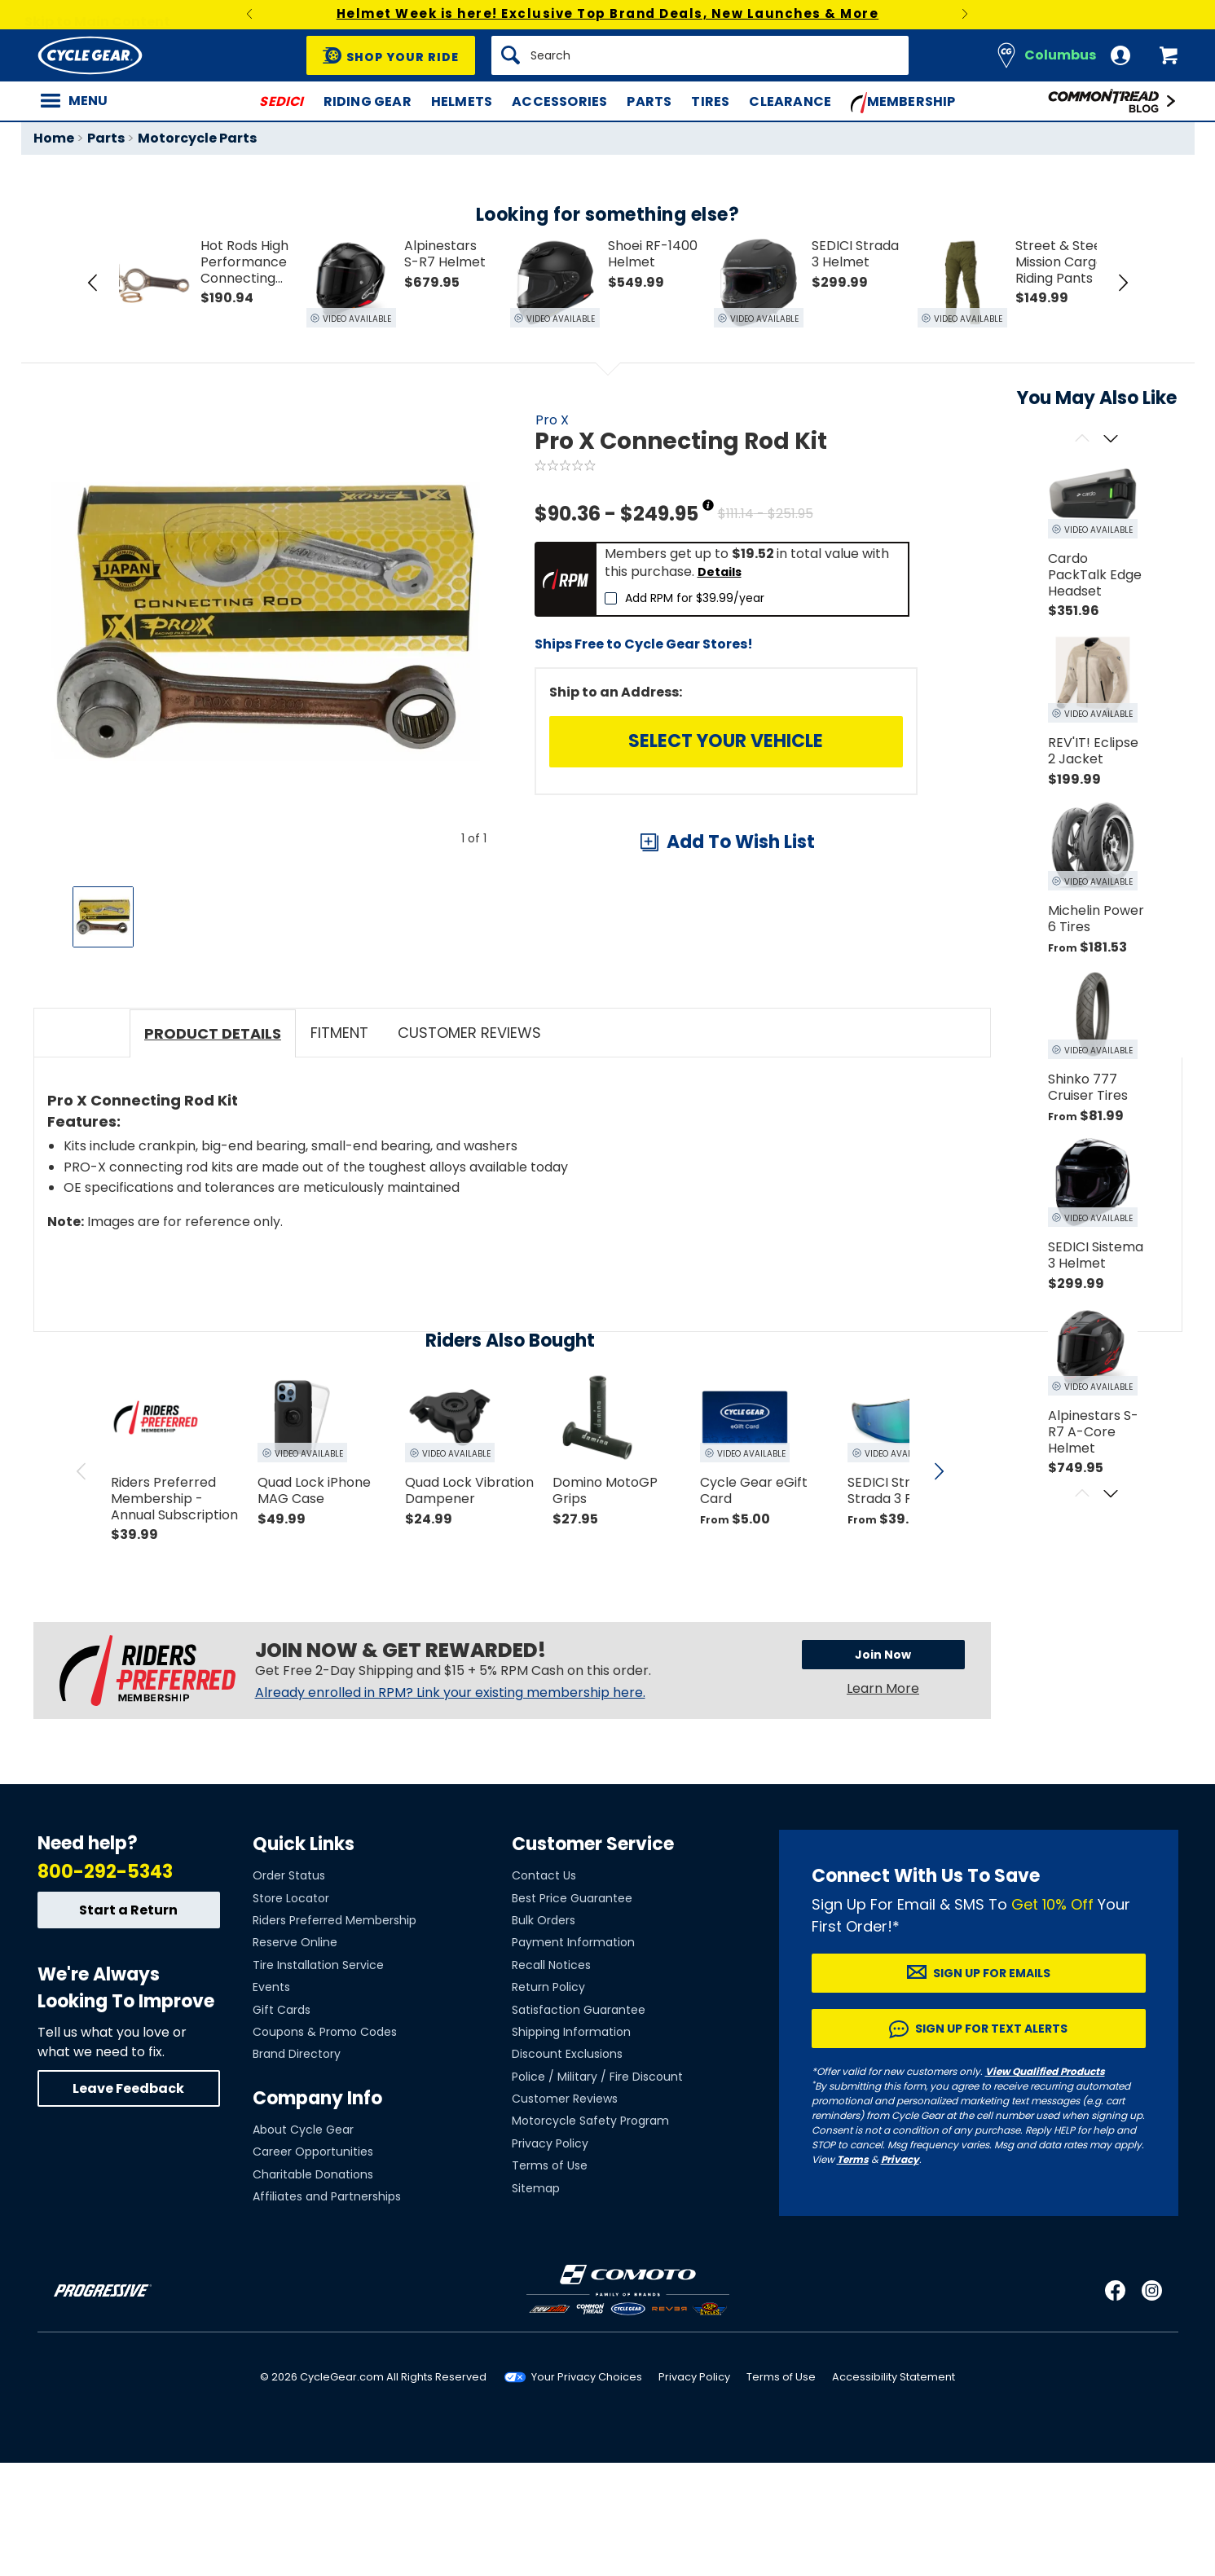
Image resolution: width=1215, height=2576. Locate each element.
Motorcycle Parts (197, 138)
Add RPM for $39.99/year (694, 598)
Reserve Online (295, 2056)
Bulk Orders (543, 2033)
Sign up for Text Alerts (991, 2142)
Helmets (461, 101)
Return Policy (548, 2101)
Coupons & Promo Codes (325, 2145)
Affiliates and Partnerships (327, 2309)
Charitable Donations (313, 2287)
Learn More (883, 1804)
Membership (903, 102)
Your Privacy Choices (586, 2491)
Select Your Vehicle (725, 741)
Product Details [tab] (212, 1149)
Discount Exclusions (567, 2168)
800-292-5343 (105, 1985)
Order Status (289, 1989)
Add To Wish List (741, 842)
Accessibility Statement (893, 2491)
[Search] (700, 55)
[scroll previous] (81, 1587)
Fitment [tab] (339, 1148)
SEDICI (281, 101)
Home (53, 138)
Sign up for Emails (991, 2086)
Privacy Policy (550, 2257)
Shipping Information (571, 2145)
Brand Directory (297, 2168)
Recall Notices (551, 2078)
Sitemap (536, 2301)
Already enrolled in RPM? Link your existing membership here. (450, 1808)
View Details (285, 1084)
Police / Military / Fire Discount (597, 2190)
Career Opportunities (313, 2265)
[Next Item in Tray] (1123, 283)
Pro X (552, 420)
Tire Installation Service (318, 2078)
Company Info (317, 2211)
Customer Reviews (565, 2213)
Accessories (559, 101)
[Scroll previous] (1082, 439)
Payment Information (573, 2056)
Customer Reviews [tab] (469, 1148)
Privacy (900, 2272)
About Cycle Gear (303, 2243)
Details (720, 572)
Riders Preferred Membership (334, 2033)
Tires (710, 101)
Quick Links (303, 1957)
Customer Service (593, 1957)
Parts (649, 101)
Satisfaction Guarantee (578, 2123)
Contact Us (544, 1989)
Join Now (883, 1770)
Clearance (790, 101)
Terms (853, 2272)
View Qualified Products (1045, 2184)
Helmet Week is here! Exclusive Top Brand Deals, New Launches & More (608, 13)
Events (271, 2101)
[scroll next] (939, 1587)
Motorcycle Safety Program (590, 2235)
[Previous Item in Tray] (93, 283)
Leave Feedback (128, 2201)
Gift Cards (281, 2123)
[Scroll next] (1111, 439)
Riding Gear (368, 101)
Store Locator (291, 2011)
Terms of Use (550, 2279)
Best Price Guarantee (572, 2011)
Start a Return (128, 2023)
